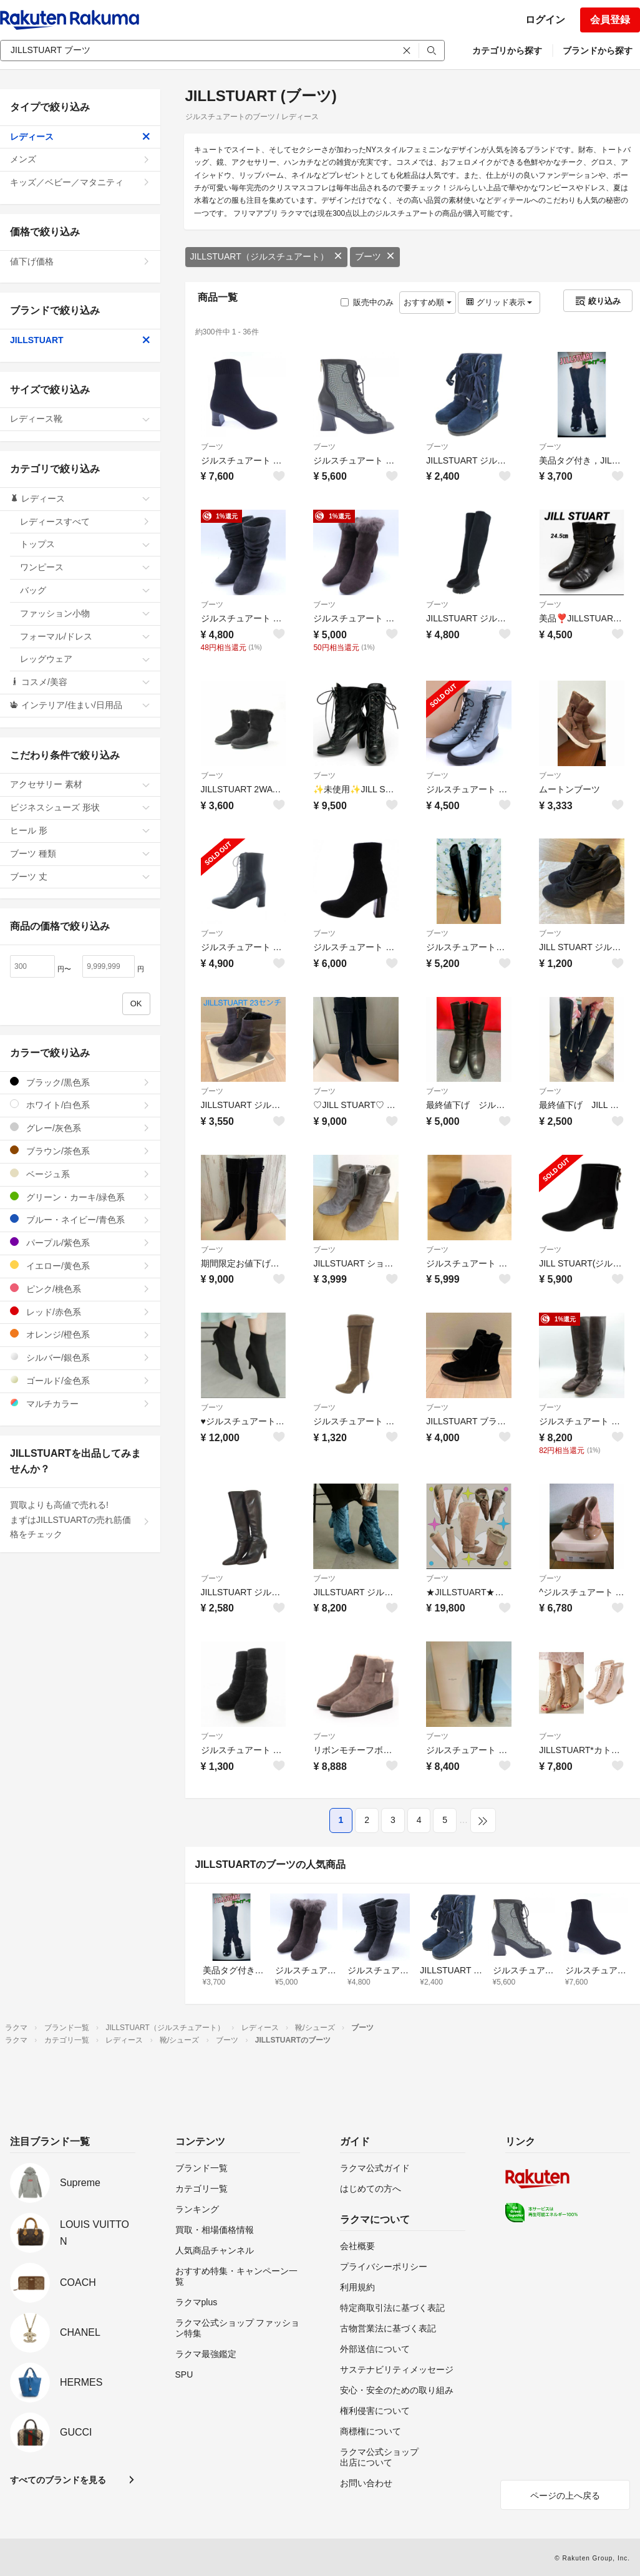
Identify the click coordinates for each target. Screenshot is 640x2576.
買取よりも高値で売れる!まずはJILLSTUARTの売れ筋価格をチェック (80, 1520)
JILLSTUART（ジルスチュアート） (266, 256)
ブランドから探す (598, 51)
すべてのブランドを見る (58, 2480)
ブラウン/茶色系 (80, 1150)
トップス (85, 544)
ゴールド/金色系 (80, 1380)
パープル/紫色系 (80, 1242)
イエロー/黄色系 (80, 1265)
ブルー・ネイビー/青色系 (80, 1219)
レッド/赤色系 (80, 1311)
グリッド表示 (499, 302)
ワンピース (85, 567)
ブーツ (375, 256)
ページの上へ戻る (565, 2496)
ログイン (545, 19)
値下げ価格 (80, 261)
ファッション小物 (85, 613)
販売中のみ (367, 302)
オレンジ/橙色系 (80, 1334)
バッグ (85, 590)
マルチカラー (80, 1403)
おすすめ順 (428, 302)
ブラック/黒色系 (80, 1082)
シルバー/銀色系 (80, 1357)
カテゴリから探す (507, 51)
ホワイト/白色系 (80, 1104)
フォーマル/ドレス (85, 636)
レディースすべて (85, 522)
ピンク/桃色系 (80, 1288)
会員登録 (610, 19)
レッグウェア (85, 659)
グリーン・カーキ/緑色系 (80, 1197)
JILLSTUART (80, 340)
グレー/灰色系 (80, 1127)
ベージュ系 (80, 1174)
